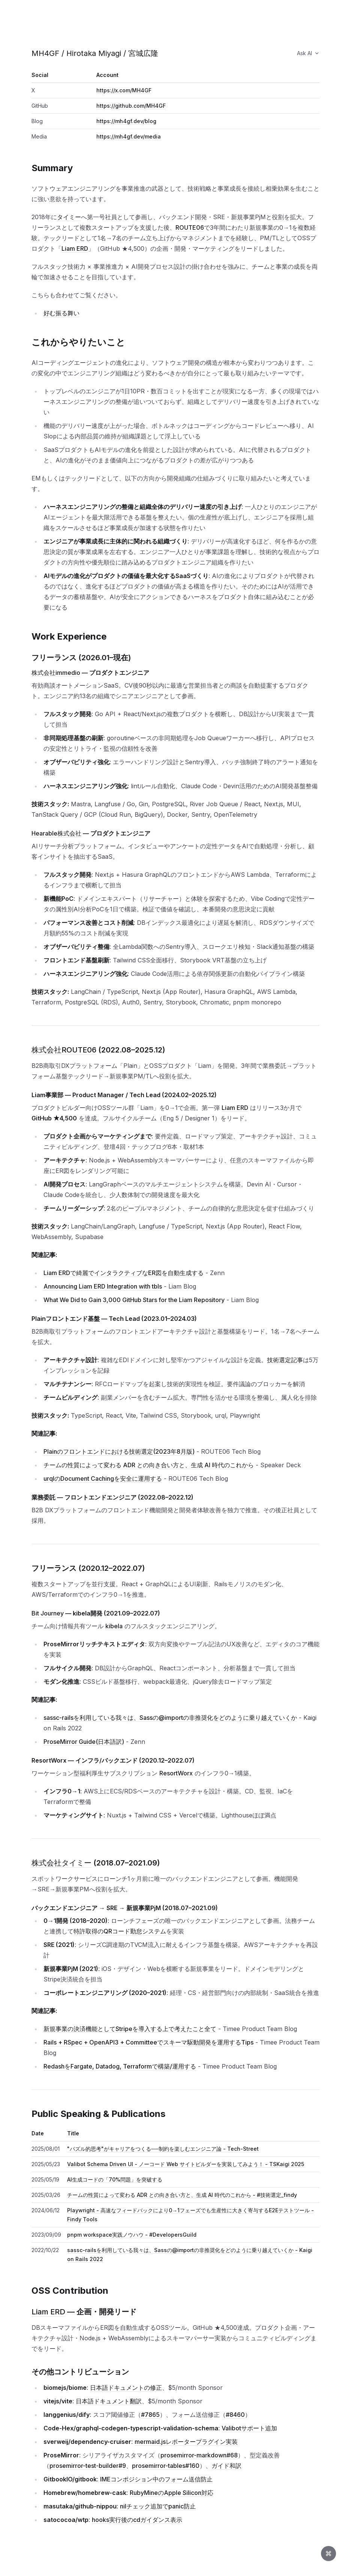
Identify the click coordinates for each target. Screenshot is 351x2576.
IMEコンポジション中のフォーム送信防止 (156, 2479)
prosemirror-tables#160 (166, 2465)
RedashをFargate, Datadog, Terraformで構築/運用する (120, 2066)
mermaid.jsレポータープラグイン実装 (186, 2441)
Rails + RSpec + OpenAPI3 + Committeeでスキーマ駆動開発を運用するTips (149, 2042)
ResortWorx (176, 1773)
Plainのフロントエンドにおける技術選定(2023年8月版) (119, 1451)
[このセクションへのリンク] (77, 168)
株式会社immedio (56, 672)
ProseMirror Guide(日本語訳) (84, 1741)
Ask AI (308, 53)
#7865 (150, 2414)
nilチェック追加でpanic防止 (158, 2506)
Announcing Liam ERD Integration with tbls (103, 1286)
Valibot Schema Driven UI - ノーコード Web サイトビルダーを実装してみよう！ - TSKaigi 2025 (185, 2164)
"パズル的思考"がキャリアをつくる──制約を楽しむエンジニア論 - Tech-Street (163, 2148)
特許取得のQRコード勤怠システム (120, 1931)
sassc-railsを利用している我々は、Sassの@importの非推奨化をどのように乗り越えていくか (170, 1717)
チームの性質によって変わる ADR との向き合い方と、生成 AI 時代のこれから (149, 1465)
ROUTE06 (190, 227)
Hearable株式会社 (56, 833)
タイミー (69, 217)
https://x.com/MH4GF (124, 90)
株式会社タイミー (62, 1862)
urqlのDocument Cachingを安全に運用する (103, 1478)
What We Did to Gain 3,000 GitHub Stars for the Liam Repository (134, 1300)
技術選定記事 (285, 1360)
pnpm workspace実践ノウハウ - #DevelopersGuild (131, 2234)
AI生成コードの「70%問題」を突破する (114, 2179)
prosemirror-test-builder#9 (88, 2465)
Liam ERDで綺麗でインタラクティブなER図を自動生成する (124, 1273)
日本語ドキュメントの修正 (126, 2387)
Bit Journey (48, 1613)
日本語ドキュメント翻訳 (109, 2401)
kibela (114, 1626)
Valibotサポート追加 (249, 2428)
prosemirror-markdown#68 (199, 2455)
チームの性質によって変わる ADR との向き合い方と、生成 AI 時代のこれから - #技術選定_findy (182, 2195)
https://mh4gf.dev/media (128, 136)
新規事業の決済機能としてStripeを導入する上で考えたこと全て (130, 2028)
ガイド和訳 (227, 2465)
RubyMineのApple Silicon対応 (171, 2492)
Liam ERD (75, 248)
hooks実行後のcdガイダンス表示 (137, 2519)
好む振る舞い (62, 313)
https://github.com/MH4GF (131, 105)
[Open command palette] (328, 2553)
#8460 (235, 2414)
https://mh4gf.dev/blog (126, 121)
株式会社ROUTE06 (64, 1049)
